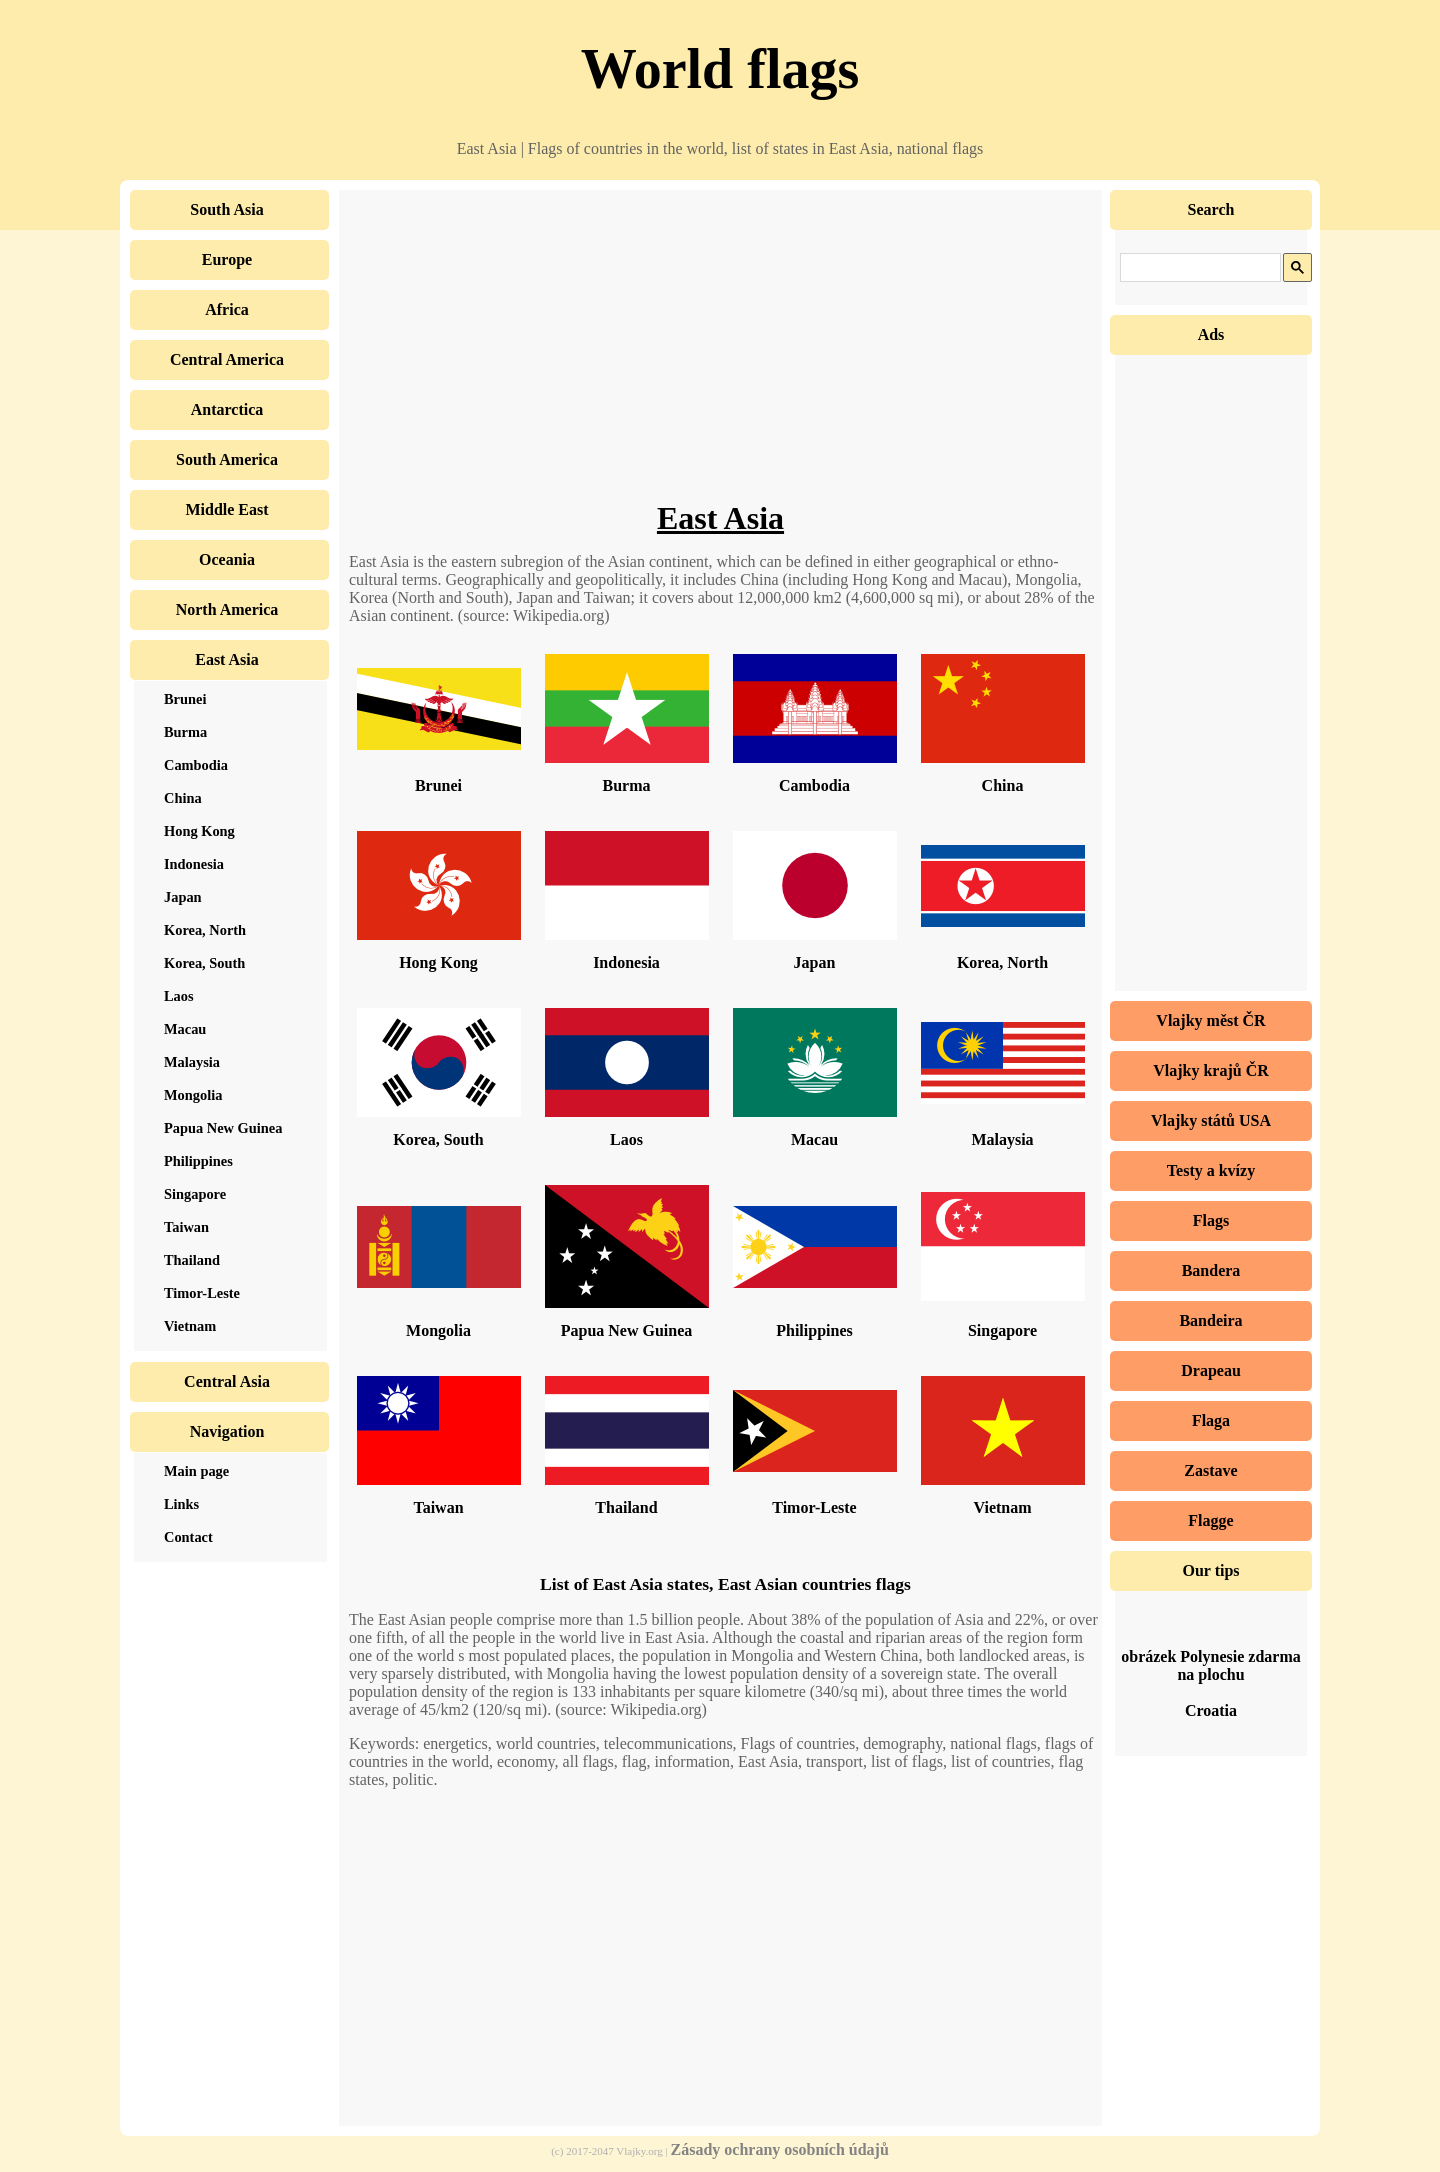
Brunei (438, 785)
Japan (815, 962)
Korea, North (1002, 962)
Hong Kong (438, 962)
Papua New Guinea (627, 1330)
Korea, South (438, 1139)
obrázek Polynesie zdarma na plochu (1211, 1665)
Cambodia (814, 785)
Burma (627, 785)
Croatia (1211, 1710)
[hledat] (1198, 268)
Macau (814, 1139)
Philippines (814, 1330)
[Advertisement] (720, 360)
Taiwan (438, 1507)
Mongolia (438, 1330)
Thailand (626, 1507)
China (1003, 785)
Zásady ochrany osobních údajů (780, 2149)
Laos (626, 1139)
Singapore (1002, 1330)
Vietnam (1002, 1507)
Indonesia (626, 962)
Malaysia (1002, 1139)
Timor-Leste (814, 1507)
